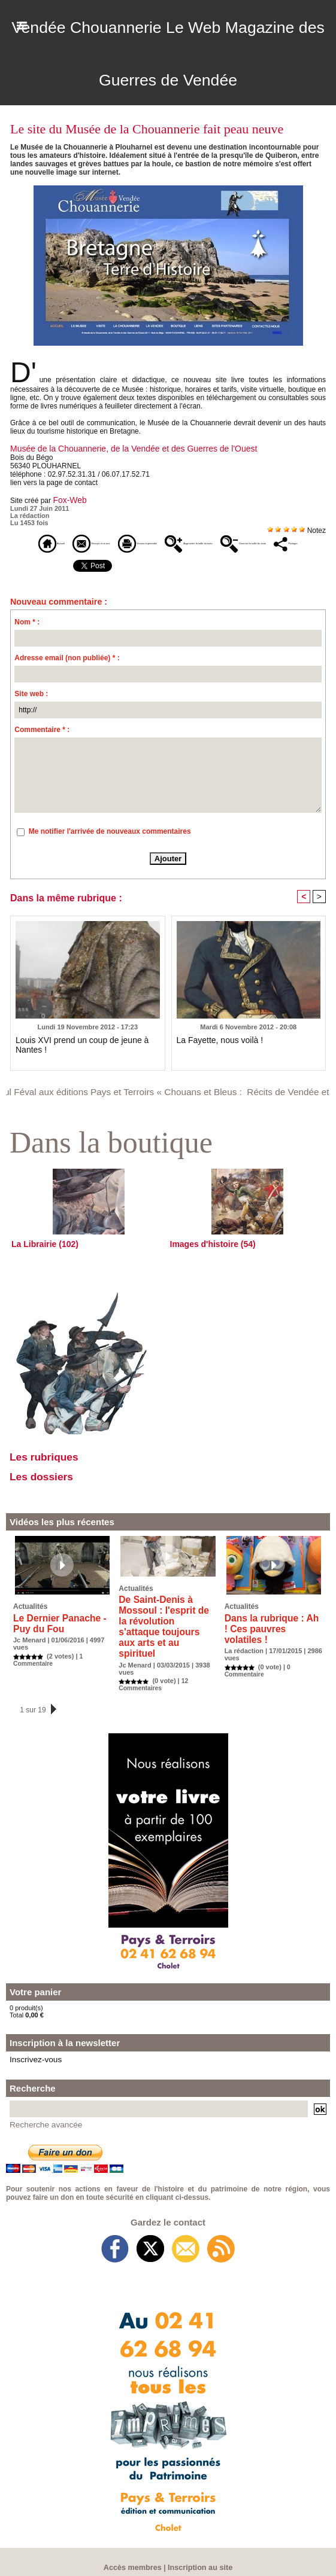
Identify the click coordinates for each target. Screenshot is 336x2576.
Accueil (32, 540)
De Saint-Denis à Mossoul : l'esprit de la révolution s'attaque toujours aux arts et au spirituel (166, 1633)
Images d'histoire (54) (207, 1259)
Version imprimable (186, 540)
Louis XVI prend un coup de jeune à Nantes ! (87, 1055)
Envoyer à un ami (100, 540)
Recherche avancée (39, 2114)
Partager (234, 558)
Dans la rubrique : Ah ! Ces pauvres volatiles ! (267, 1642)
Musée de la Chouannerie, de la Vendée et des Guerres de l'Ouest (116, 448)
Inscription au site (198, 2556)
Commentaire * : (41, 744)
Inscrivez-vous (31, 2050)
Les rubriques (53, 1472)
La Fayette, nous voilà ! (214, 1055)
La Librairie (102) (40, 1259)
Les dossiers (50, 1495)
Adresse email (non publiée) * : (66, 673)
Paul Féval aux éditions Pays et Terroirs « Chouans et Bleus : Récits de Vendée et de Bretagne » (156, 1106)
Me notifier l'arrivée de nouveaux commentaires (110, 846)
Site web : (31, 709)
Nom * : (27, 637)
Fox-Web (67, 498)
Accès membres (134, 2556)
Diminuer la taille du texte (154, 558)
